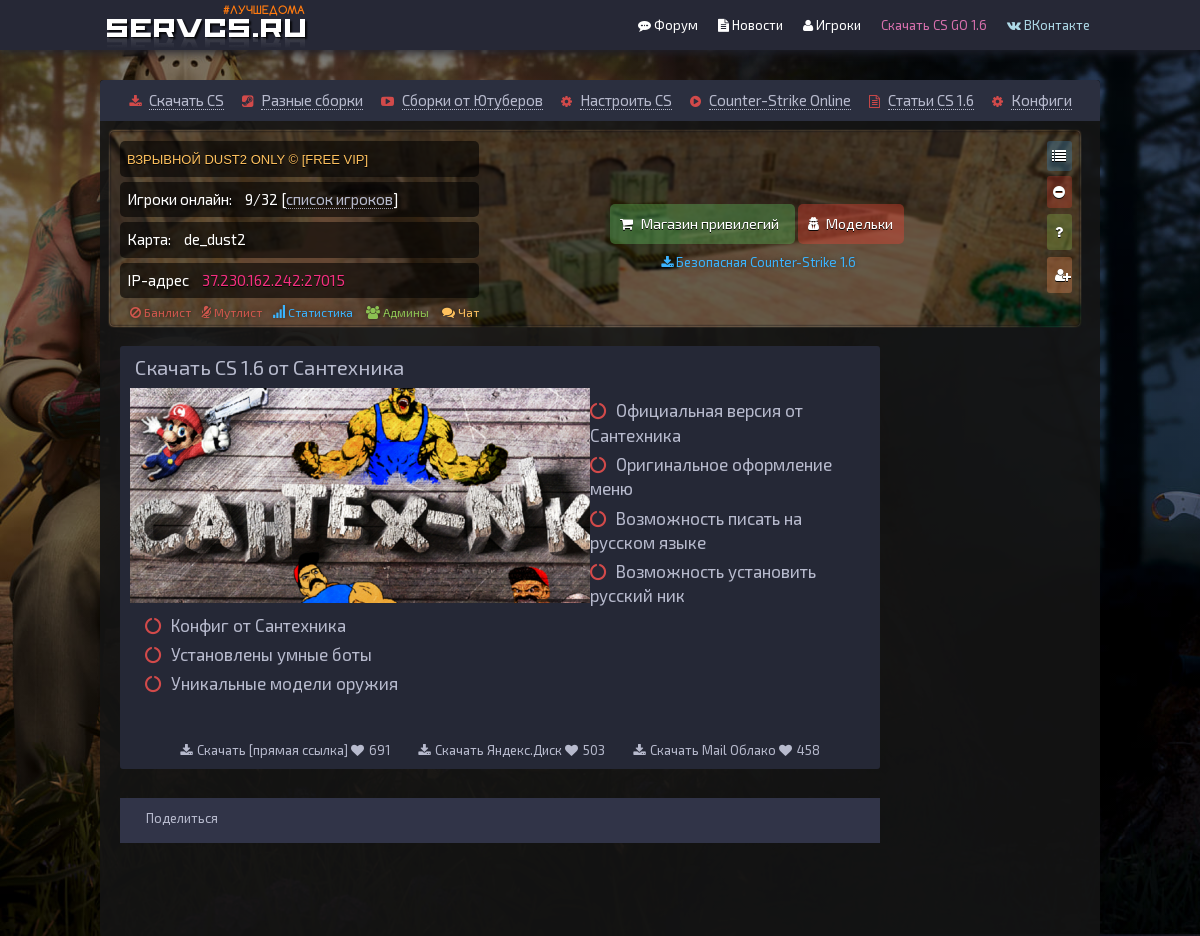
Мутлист (238, 312)
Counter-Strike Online (780, 100)
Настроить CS (626, 100)
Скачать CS (186, 100)
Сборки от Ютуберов (472, 100)
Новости (750, 25)
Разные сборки (312, 100)
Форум (668, 25)
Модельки (850, 223)
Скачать (265, 750)
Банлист (167, 312)
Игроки (832, 25)
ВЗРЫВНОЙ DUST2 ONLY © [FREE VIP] (247, 159)
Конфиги (1041, 100)
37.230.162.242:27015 (273, 280)
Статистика (320, 312)
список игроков (339, 199)
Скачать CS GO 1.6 (934, 25)
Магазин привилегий (699, 223)
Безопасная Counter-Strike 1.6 (758, 262)
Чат (468, 312)
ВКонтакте (1048, 25)
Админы (406, 312)
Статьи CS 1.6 (931, 100)
